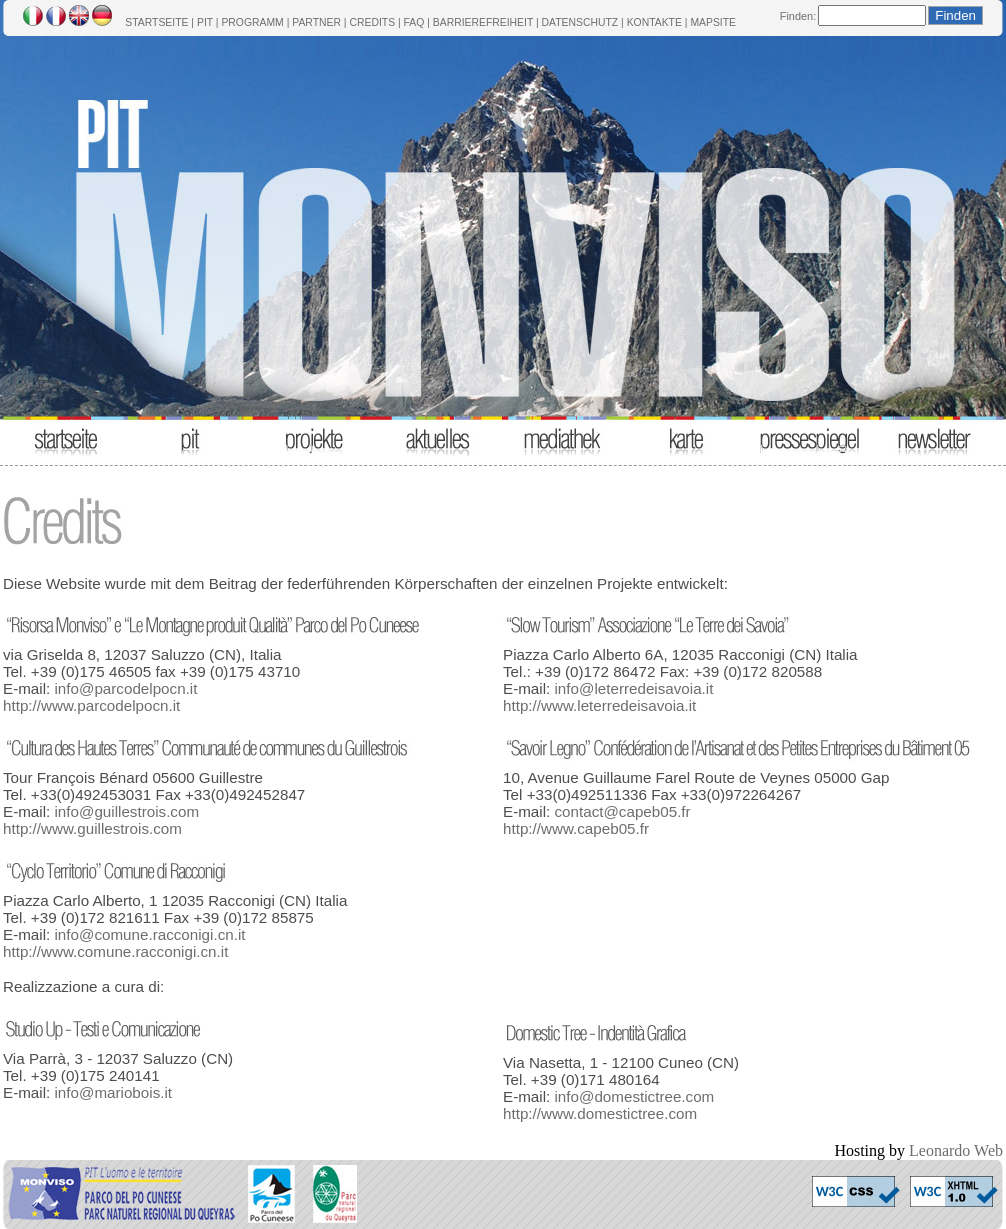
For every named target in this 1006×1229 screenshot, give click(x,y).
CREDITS (372, 22)
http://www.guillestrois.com (92, 828)
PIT (205, 22)
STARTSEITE (156, 22)
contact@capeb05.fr (622, 811)
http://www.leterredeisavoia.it (599, 705)
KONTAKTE (654, 22)
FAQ (414, 22)
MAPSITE (713, 22)
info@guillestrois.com (126, 811)
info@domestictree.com (634, 1096)
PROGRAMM (252, 22)
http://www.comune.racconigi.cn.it (115, 951)
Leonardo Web (956, 1150)
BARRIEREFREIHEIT (483, 22)
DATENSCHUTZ (580, 22)
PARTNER (316, 22)
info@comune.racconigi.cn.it (149, 934)
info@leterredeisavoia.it (633, 688)
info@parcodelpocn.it (125, 688)
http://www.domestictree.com (600, 1113)
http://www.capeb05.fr (576, 828)
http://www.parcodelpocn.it (91, 705)
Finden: (798, 16)
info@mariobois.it (113, 1092)
